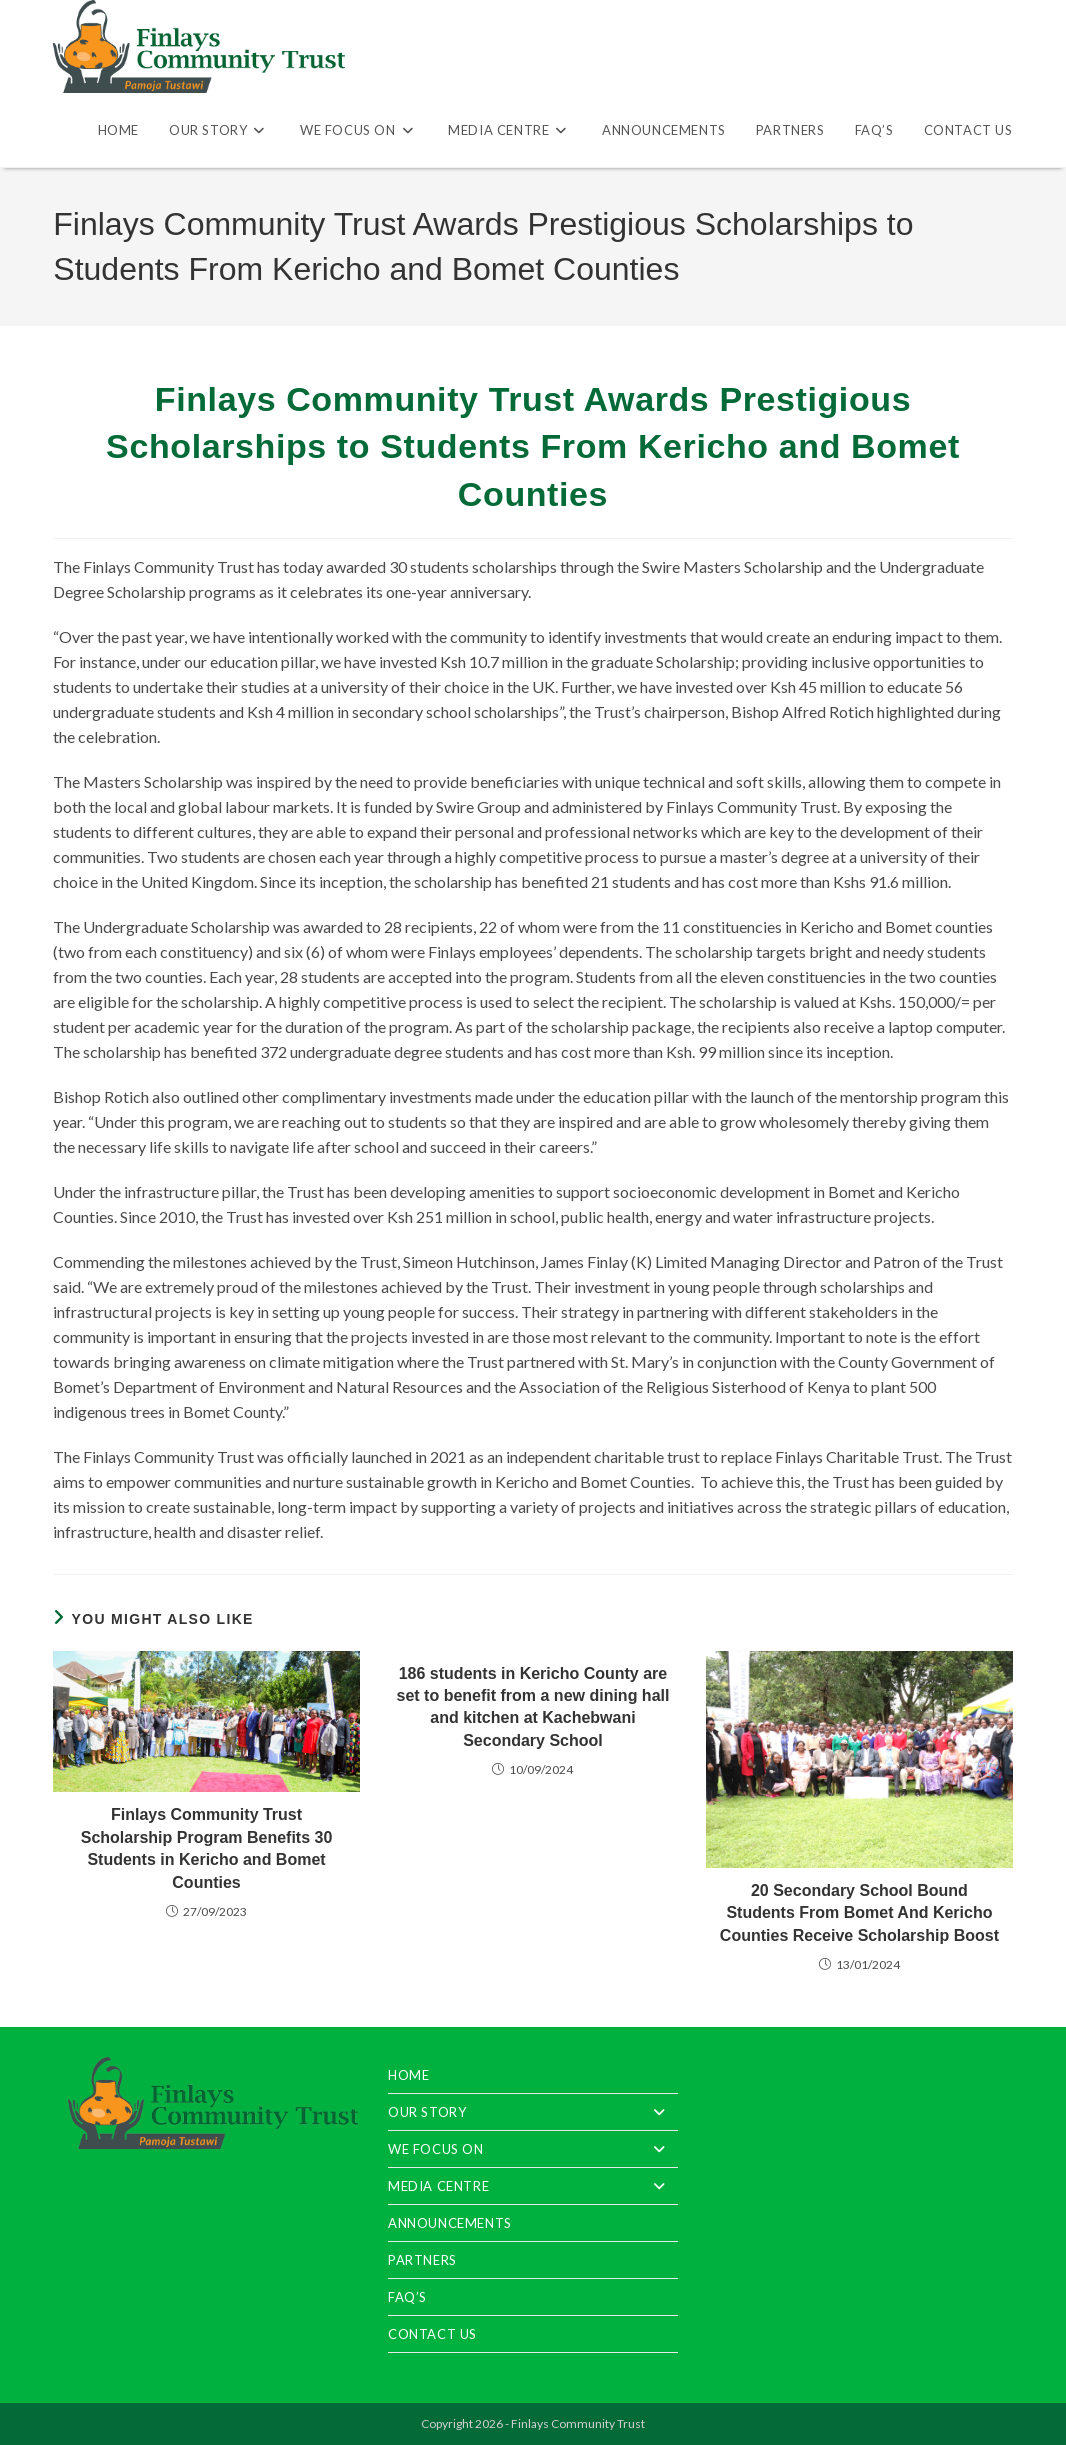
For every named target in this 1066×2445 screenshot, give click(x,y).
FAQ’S (407, 2297)
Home (408, 2075)
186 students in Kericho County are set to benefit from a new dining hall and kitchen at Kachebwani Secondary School (533, 1707)
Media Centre (533, 2186)
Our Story (533, 2112)
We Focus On (533, 2149)
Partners (422, 2260)
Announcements (450, 2223)
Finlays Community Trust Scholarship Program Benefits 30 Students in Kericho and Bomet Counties (207, 1848)
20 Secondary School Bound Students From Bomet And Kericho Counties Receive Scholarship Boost (859, 1913)
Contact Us (432, 2334)
